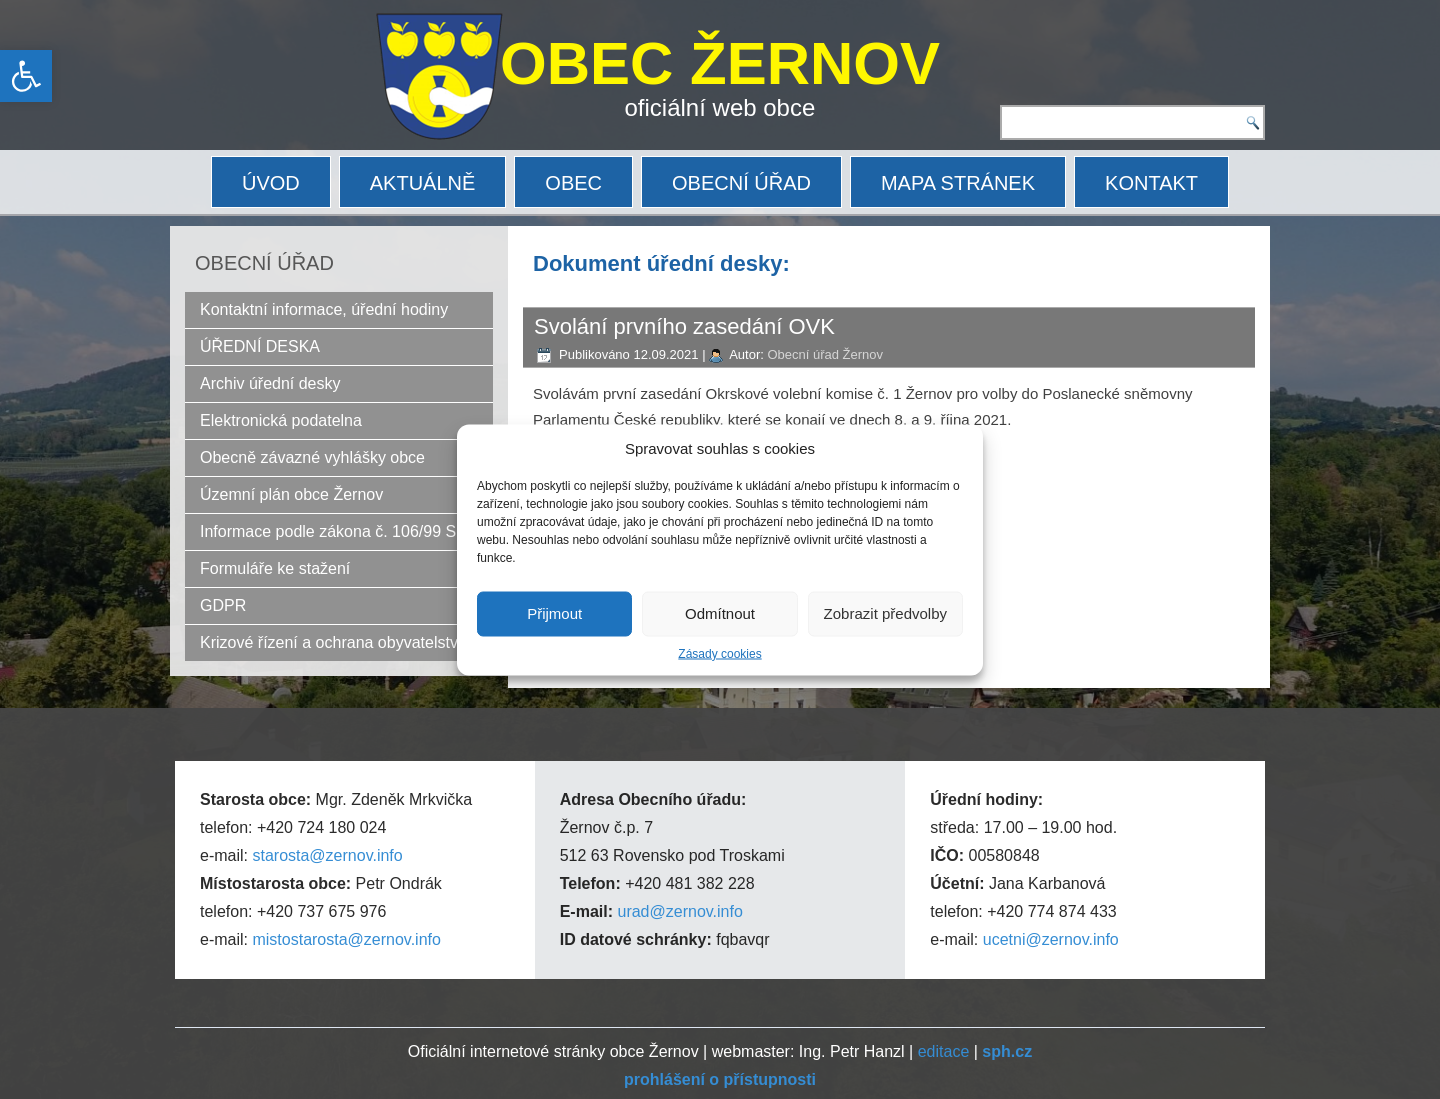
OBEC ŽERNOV (720, 63)
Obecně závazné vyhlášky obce (312, 457)
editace (944, 1051)
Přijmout (554, 613)
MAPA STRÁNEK (958, 183)
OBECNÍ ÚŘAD (741, 183)
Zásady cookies (719, 653)
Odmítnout (720, 613)
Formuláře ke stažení (275, 568)
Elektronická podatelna (281, 420)
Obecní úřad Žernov (825, 354)
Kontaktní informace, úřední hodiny (324, 309)
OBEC (573, 183)
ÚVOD (271, 183)
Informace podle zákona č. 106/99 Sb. (335, 531)
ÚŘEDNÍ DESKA (260, 346)
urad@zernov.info (679, 911)
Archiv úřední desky (270, 383)
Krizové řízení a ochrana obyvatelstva (333, 642)
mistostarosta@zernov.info (346, 939)
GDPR (223, 605)
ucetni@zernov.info (1051, 939)
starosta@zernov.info (327, 855)
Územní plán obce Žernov (291, 494)
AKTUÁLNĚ (423, 183)
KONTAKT (1151, 183)
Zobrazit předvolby (885, 613)
